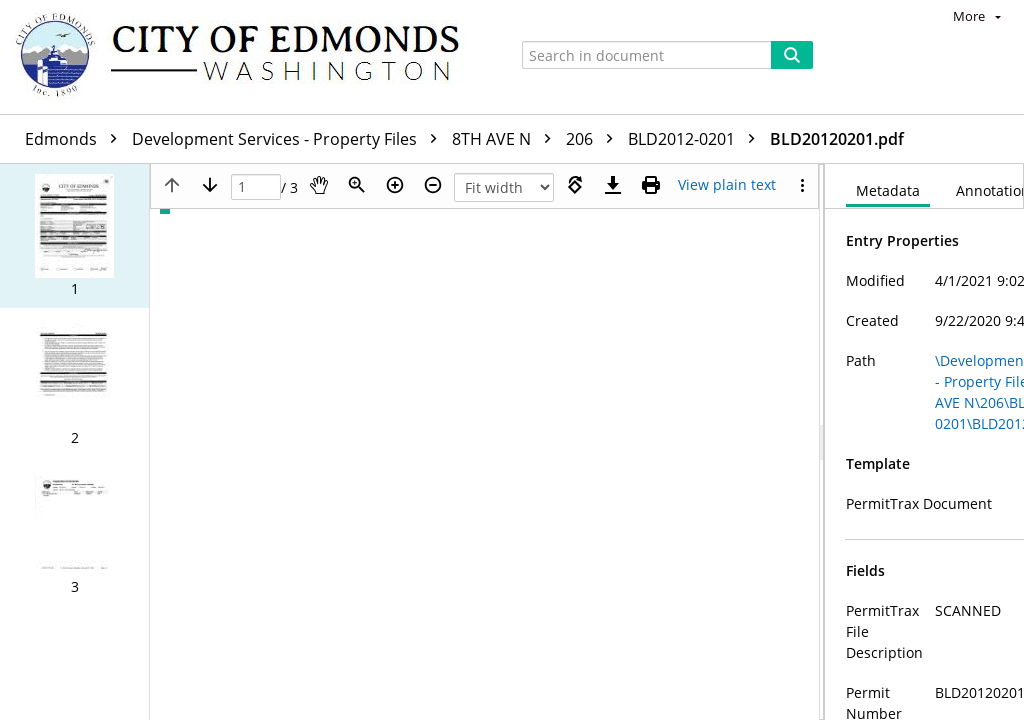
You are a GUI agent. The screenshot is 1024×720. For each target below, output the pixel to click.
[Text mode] (727, 185)
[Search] (792, 55)
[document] (924, 442)
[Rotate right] (575, 185)
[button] (74, 236)
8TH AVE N (506, 139)
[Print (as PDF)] (651, 185)
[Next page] (210, 185)
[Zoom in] (395, 185)
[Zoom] (357, 185)
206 (594, 139)
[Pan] (319, 185)
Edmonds (76, 139)
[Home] (247, 57)
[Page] (256, 187)
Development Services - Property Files (289, 139)
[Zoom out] (433, 185)
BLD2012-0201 (696, 139)
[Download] (613, 185)
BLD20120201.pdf (837, 139)
